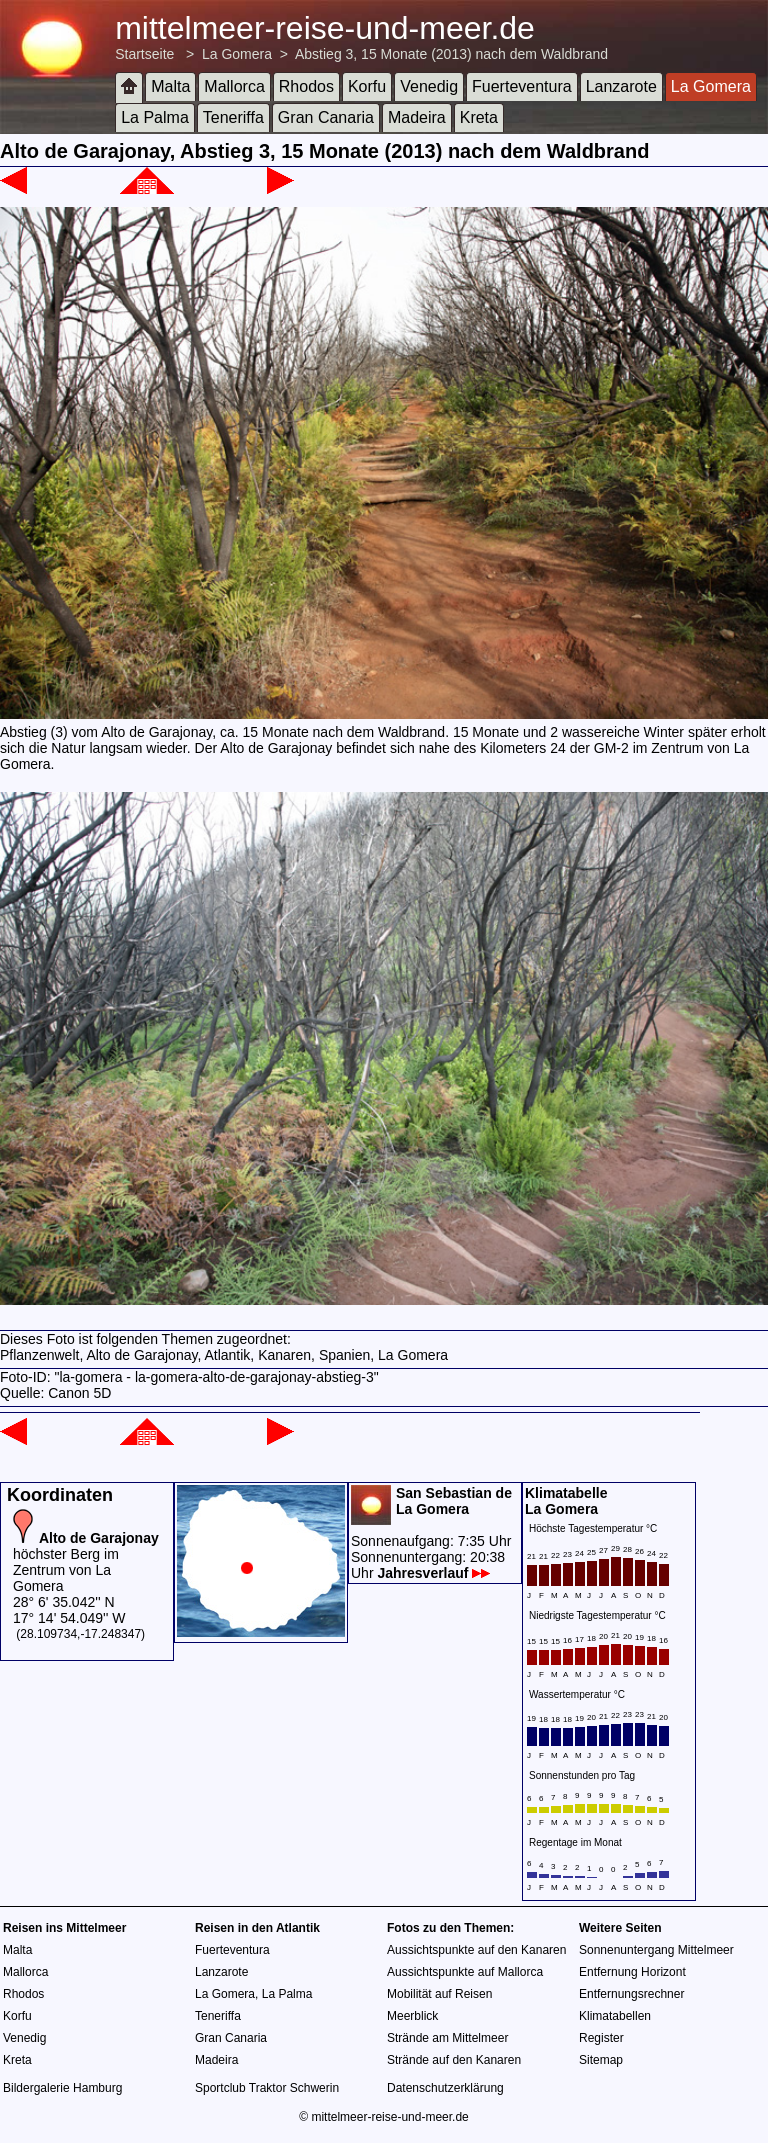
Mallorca (234, 86)
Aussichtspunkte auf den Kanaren (476, 1950)
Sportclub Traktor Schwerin (267, 2088)
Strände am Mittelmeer (447, 2038)
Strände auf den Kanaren (454, 2060)
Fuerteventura (522, 86)
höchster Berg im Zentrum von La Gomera (86, 1562)
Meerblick (412, 2016)
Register (601, 2038)
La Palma (155, 117)
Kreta (479, 117)
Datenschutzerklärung (445, 2088)
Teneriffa (233, 117)
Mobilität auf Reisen (439, 1994)
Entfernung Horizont (632, 1972)
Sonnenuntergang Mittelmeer (656, 1950)
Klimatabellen (615, 2016)
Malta (170, 86)
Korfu (367, 86)
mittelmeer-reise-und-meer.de (325, 28)
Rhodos (306, 86)
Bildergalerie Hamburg (62, 2088)
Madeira (417, 117)
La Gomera (237, 54)
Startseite (144, 54)
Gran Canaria (326, 117)
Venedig (429, 86)
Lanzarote (621, 86)
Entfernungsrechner (631, 1994)
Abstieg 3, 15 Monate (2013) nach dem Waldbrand (451, 54)
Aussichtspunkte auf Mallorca (465, 1972)
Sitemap (601, 2060)
